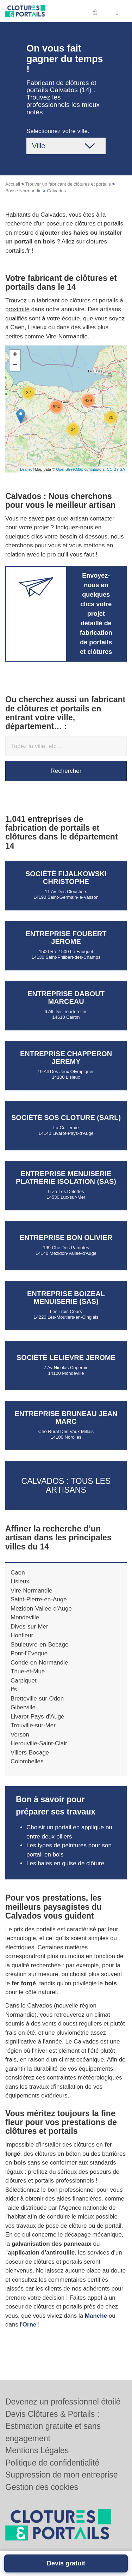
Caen (18, 1572)
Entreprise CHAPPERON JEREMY (66, 1057)
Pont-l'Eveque (29, 1653)
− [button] (15, 365)
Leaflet (26, 469)
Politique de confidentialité (52, 2462)
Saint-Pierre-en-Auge (39, 1599)
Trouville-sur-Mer (33, 1725)
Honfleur (22, 1635)
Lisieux (20, 1581)
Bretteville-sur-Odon (37, 1698)
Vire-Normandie (31, 1590)
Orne (30, 2324)
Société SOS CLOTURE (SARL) (66, 1117)
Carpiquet (24, 1680)
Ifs (14, 1689)
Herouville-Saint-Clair (39, 1743)
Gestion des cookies (41, 2487)
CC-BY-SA (116, 469)
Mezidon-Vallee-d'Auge (41, 1608)
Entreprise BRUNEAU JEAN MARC (65, 1417)
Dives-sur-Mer (29, 1626)
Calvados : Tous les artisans (66, 1485)
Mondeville (25, 1617)
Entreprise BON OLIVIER (66, 1237)
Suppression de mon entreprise (61, 2474)
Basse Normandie (23, 190)
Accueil (12, 184)
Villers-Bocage (30, 1752)
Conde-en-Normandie (39, 1662)
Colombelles (27, 1761)
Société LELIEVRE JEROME (66, 1357)
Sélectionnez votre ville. (57, 131)
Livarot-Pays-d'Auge (37, 1716)
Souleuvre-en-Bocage (39, 1644)
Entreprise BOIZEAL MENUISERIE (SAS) (66, 1297)
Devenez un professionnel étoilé (62, 2401)
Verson (20, 1734)
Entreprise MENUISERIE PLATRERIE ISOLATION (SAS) (66, 1177)
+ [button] (15, 355)
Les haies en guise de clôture (65, 1863)
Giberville (23, 1707)
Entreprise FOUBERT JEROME (65, 937)
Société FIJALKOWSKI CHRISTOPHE (66, 877)
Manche (96, 2315)
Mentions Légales (37, 2450)
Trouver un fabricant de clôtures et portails (68, 184)
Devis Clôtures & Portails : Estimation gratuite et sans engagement (53, 2426)
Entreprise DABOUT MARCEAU (66, 997)
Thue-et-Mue (28, 1671)
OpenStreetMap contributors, (81, 469)
